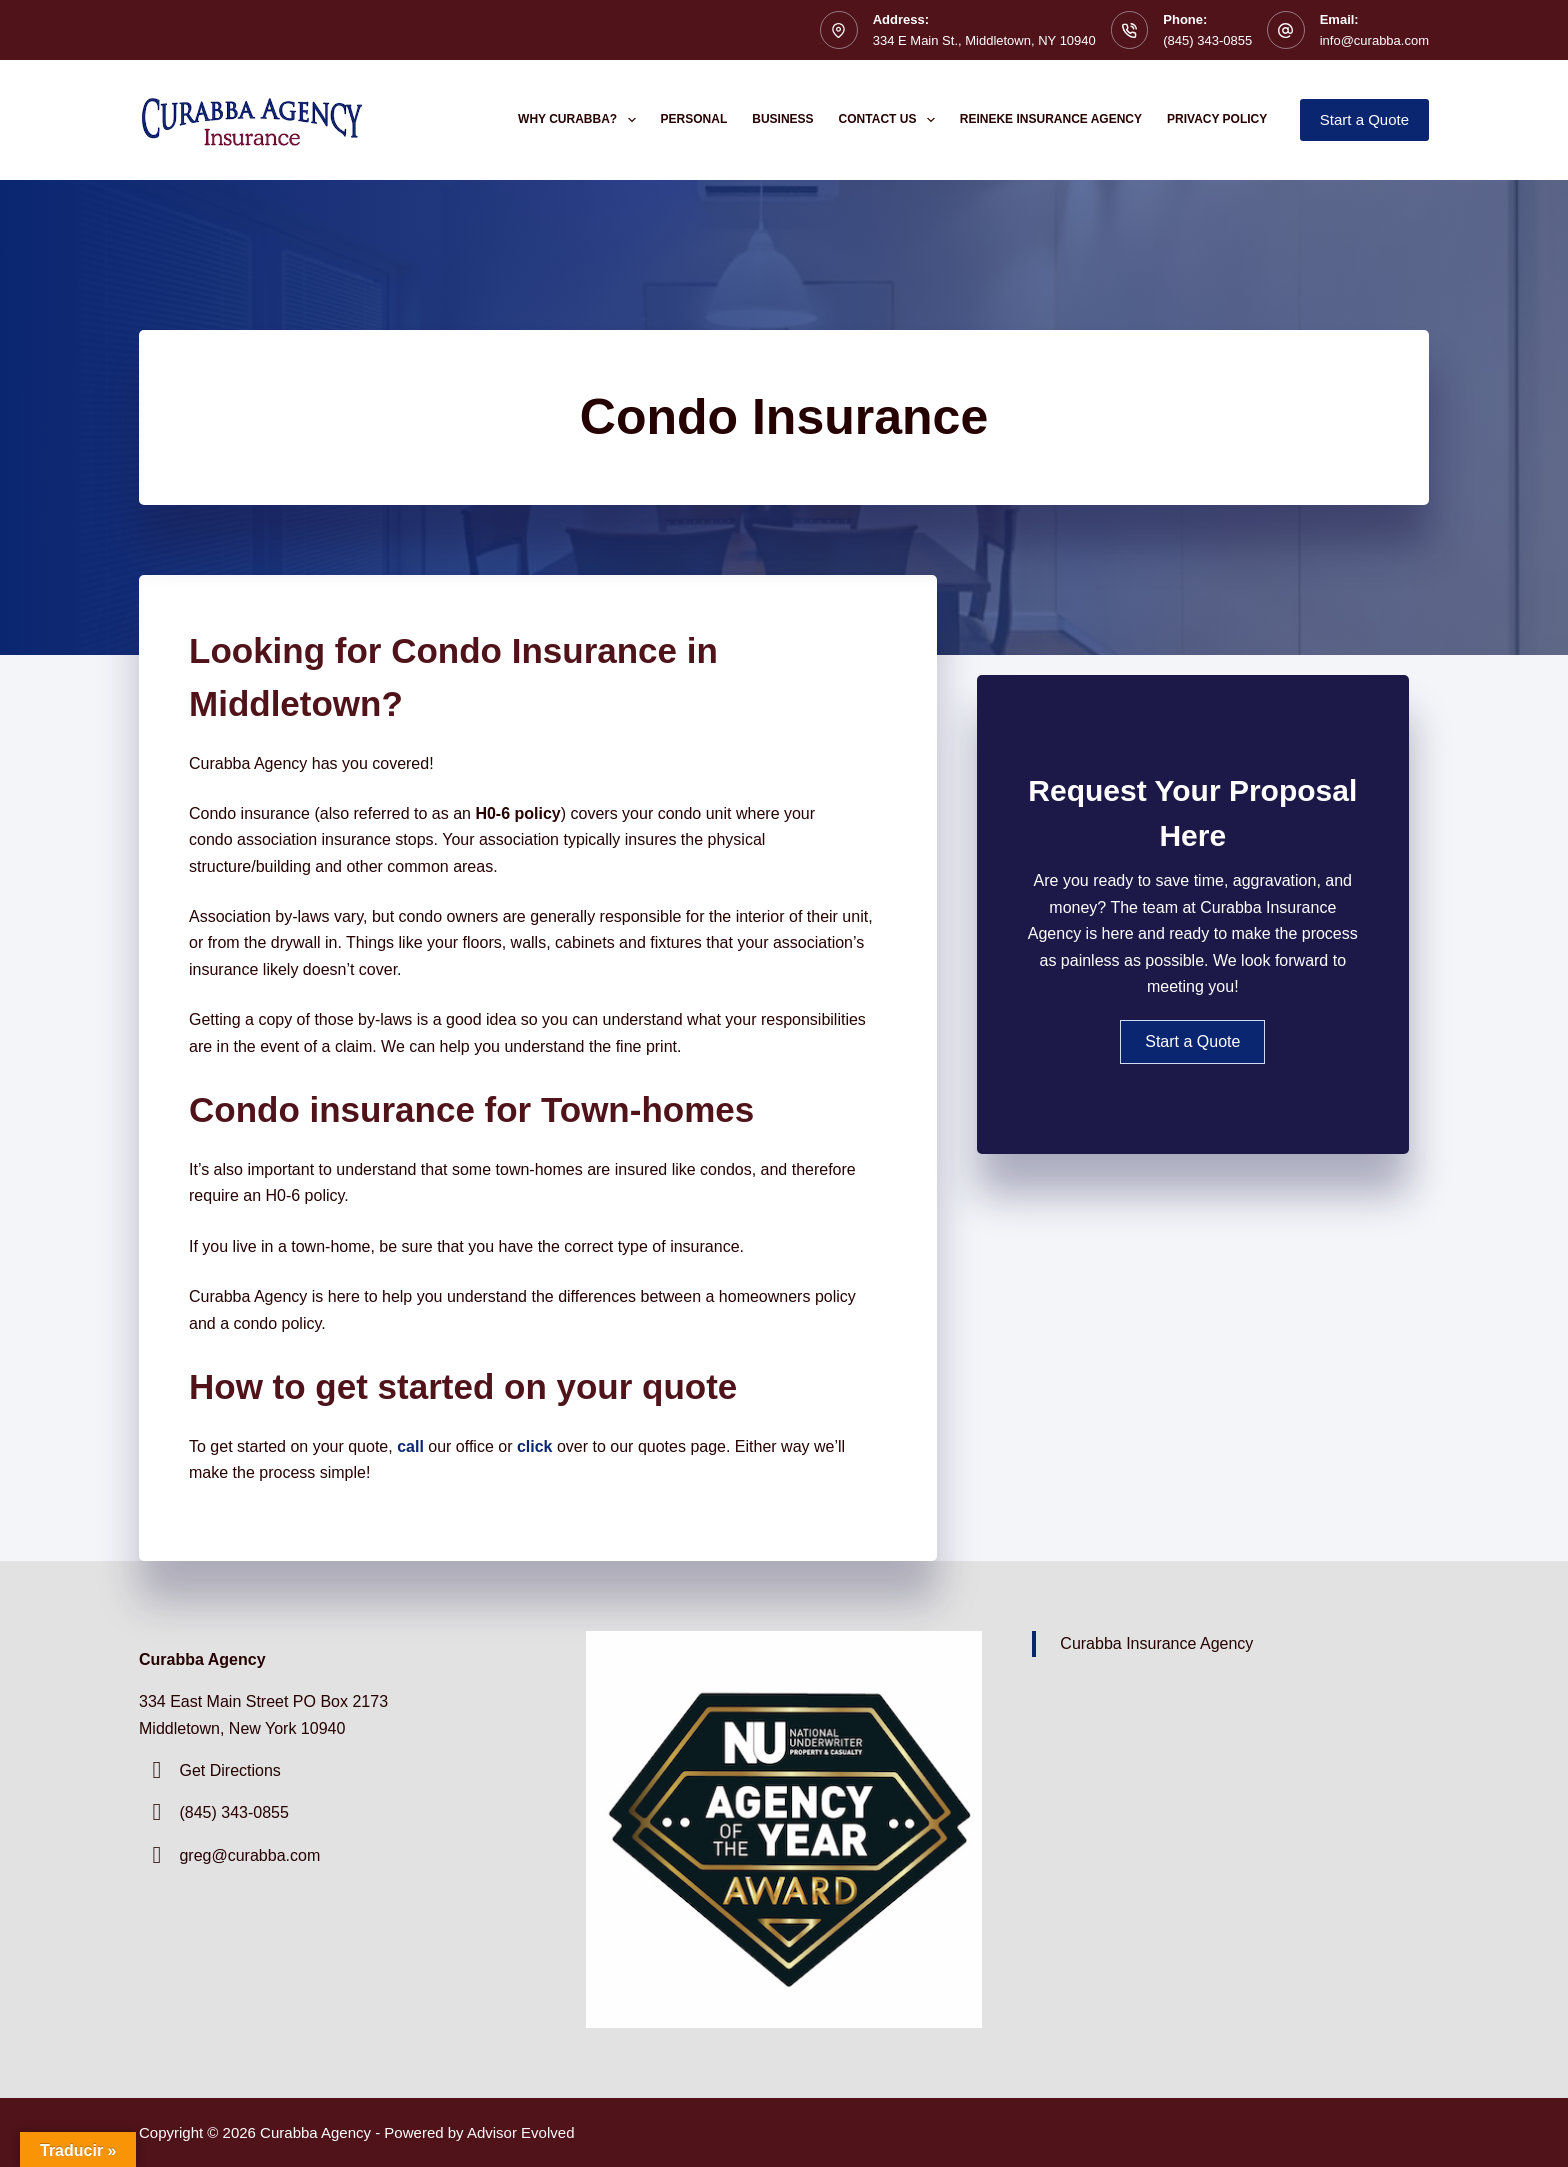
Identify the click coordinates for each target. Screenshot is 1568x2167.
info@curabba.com (1374, 40)
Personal (694, 119)
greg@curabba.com (249, 1855)
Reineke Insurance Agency (1051, 119)
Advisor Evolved (521, 2132)
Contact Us (891, 120)
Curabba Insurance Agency (1156, 1643)
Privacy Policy (1217, 119)
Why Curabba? (581, 120)
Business (782, 119)
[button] (1192, 1042)
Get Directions (229, 1770)
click (535, 1446)
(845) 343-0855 (1207, 40)
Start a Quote (1364, 119)
